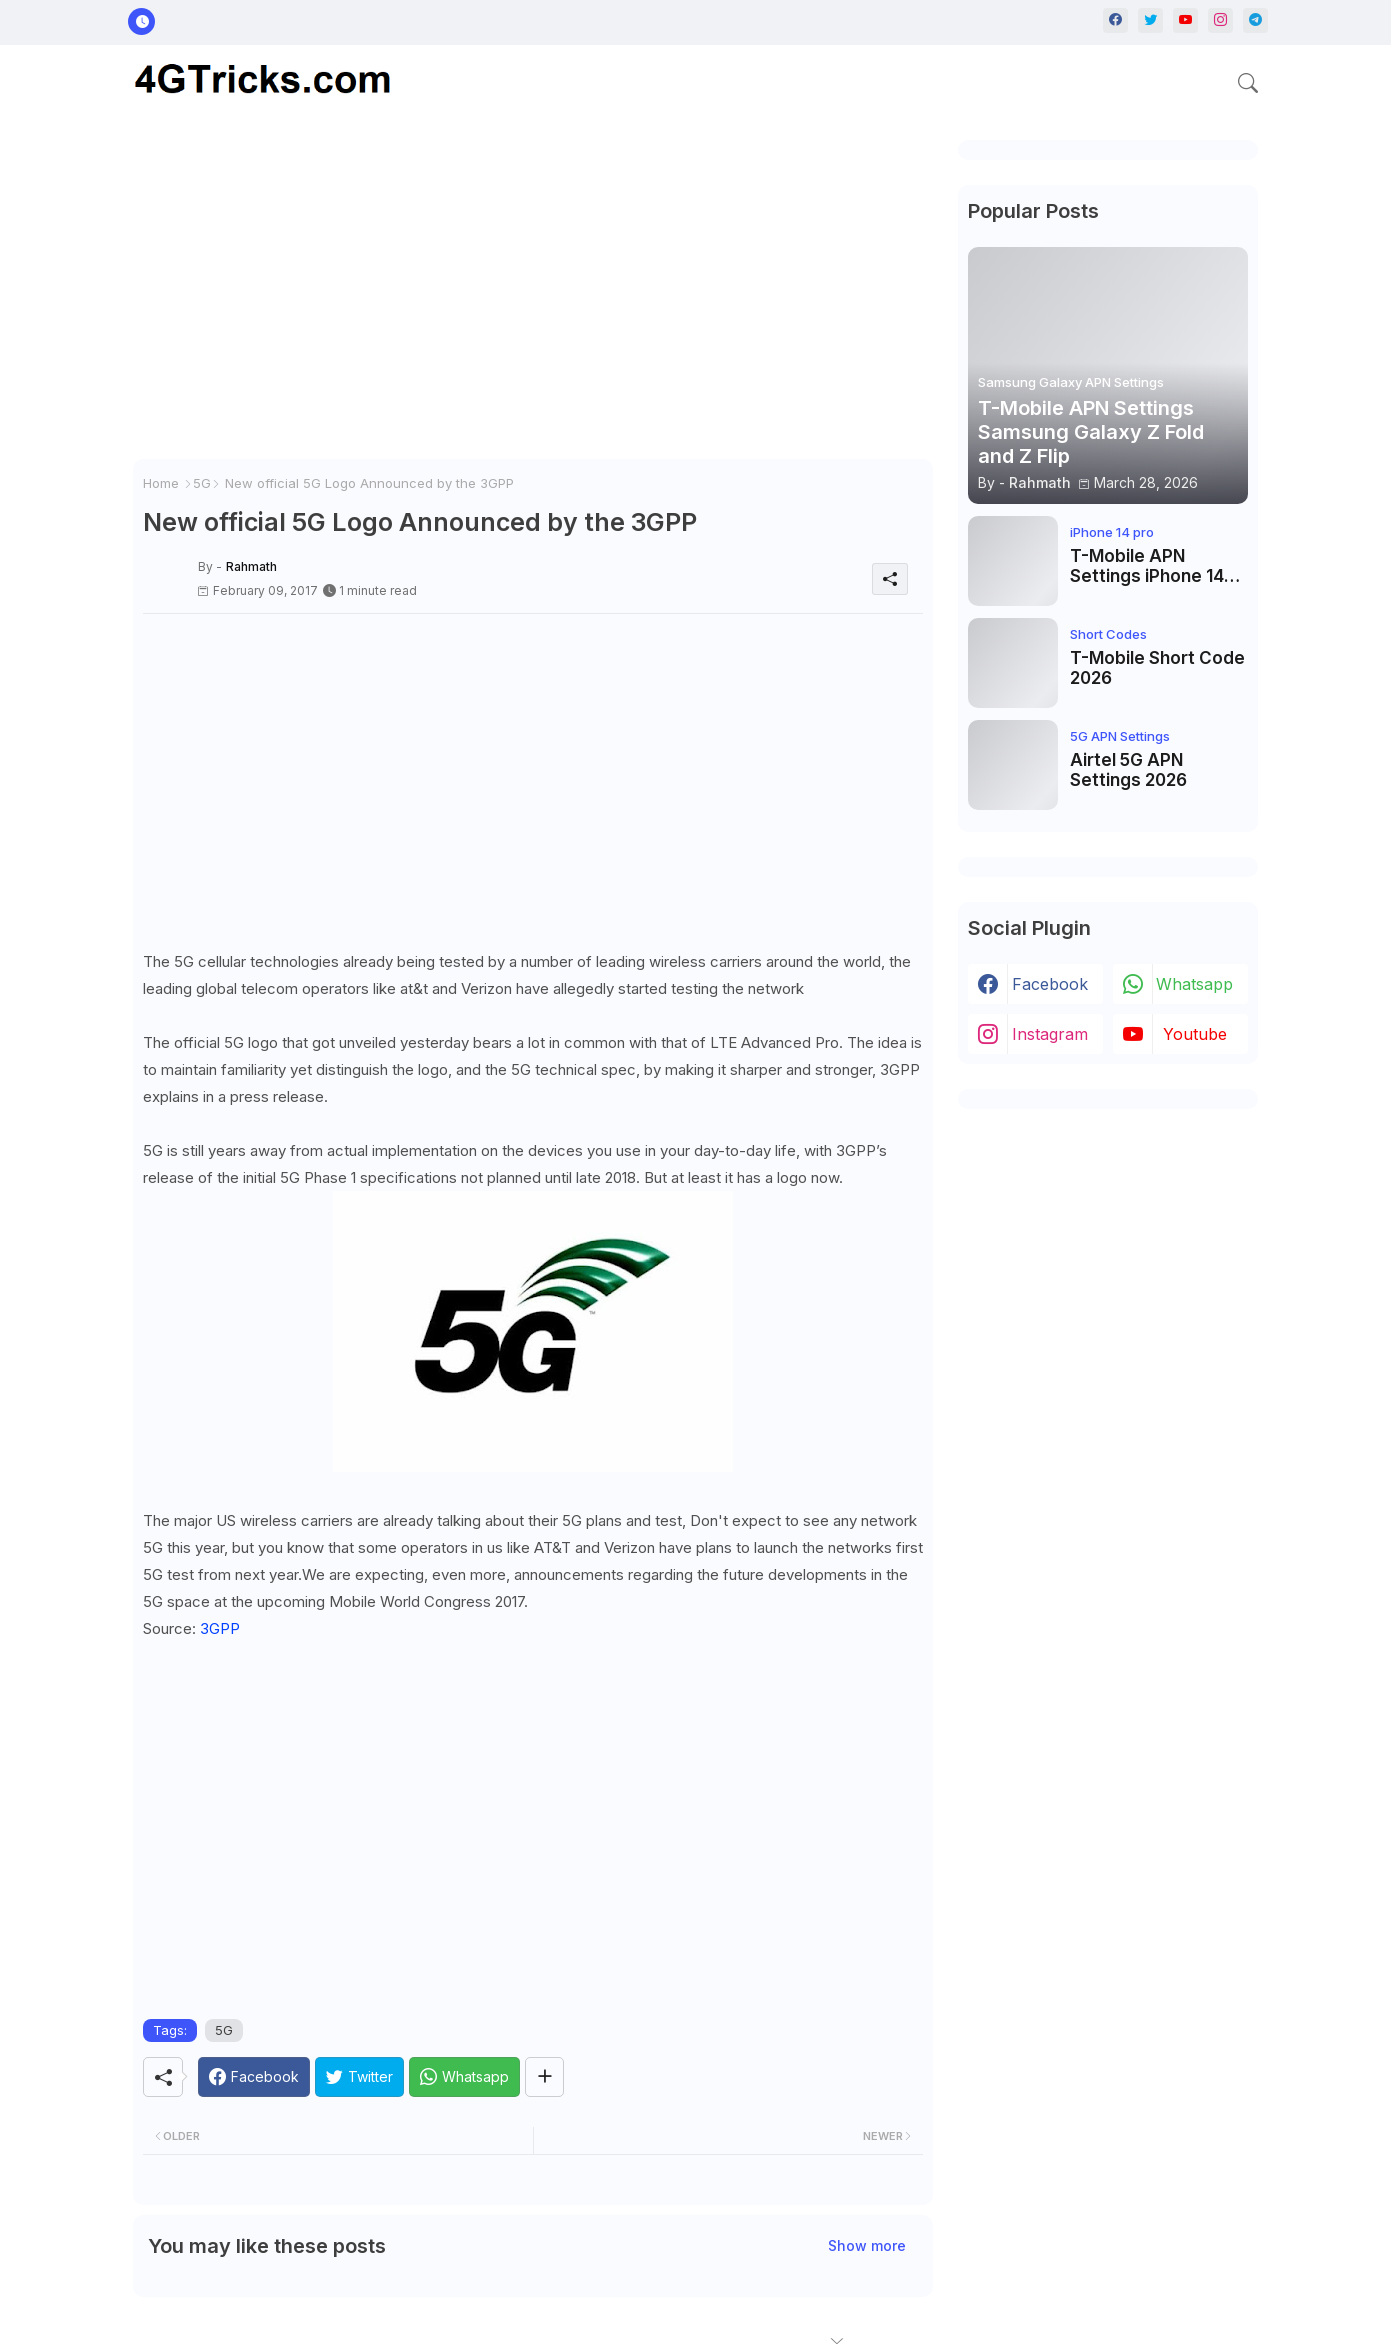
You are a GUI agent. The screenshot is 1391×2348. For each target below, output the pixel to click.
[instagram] (1220, 20)
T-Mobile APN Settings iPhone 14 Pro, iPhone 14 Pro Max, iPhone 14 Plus (1151, 566)
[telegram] (1255, 20)
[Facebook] (254, 2077)
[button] (1248, 83)
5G (202, 483)
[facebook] (1115, 20)
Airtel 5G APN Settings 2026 (1128, 770)
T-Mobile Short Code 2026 (1157, 668)
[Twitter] (359, 2077)
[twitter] (1150, 20)
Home (161, 483)
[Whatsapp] (464, 2077)
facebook (1050, 984)
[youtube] (1185, 20)
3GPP (220, 1628)
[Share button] (544, 2077)
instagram (1050, 1034)
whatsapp (1194, 984)
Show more (867, 2245)
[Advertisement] (533, 300)
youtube (1195, 1034)
